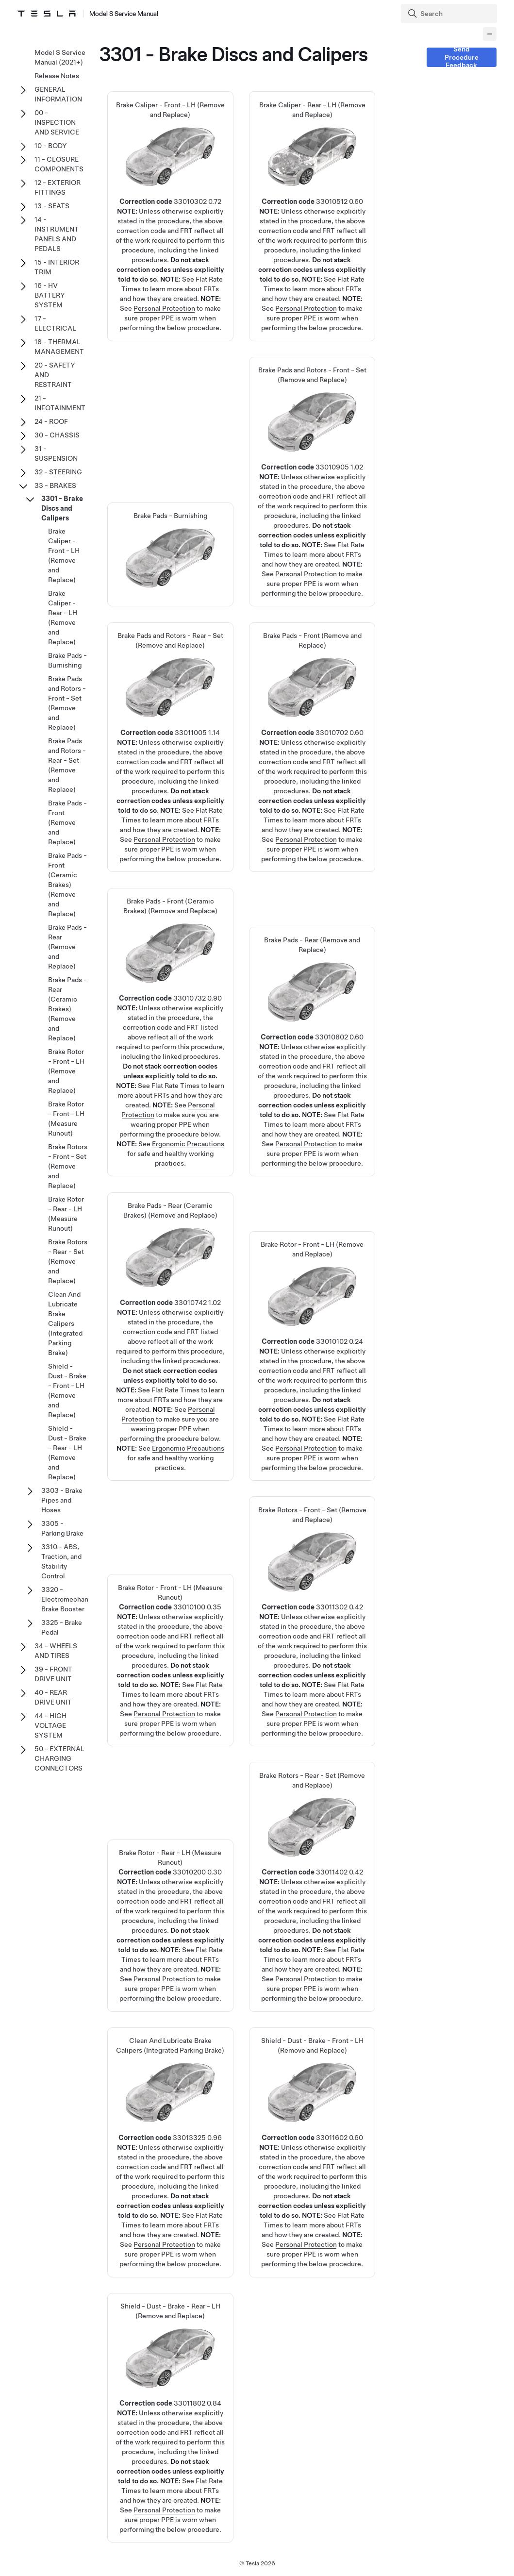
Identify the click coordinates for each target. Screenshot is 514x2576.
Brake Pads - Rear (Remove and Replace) (312, 1027)
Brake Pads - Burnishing (67, 660)
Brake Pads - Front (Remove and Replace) (312, 723)
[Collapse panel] (490, 34)
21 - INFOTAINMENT (59, 403)
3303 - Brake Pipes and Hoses (62, 1500)
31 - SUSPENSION (56, 453)
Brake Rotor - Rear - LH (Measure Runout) (170, 1901)
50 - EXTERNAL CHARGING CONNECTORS (59, 1758)
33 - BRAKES (55, 485)
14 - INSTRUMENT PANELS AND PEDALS (56, 234)
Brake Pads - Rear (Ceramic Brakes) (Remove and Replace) (67, 1009)
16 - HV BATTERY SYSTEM (49, 295)
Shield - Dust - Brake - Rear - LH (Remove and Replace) (170, 2393)
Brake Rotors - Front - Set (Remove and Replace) (312, 1597)
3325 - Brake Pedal (61, 1627)
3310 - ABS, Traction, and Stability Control (61, 1561)
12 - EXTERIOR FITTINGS (57, 187)
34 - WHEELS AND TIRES (55, 1650)
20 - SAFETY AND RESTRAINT (54, 374)
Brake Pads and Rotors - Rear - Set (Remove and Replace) (170, 723)
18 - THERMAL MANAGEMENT (59, 346)
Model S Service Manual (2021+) (59, 57)
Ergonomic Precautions (188, 1144)
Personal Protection (164, 308)
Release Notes (56, 76)
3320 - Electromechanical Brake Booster (70, 1599)
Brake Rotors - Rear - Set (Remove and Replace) (312, 1863)
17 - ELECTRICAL (55, 323)
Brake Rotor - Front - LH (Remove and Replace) (312, 1331)
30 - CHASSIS (57, 435)
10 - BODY (50, 146)
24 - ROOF (51, 421)
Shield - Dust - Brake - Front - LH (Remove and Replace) (312, 2128)
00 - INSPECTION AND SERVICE (56, 122)
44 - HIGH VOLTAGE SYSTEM (50, 1725)
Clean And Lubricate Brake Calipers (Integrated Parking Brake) (170, 2128)
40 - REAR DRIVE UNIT (53, 1697)
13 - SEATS (51, 206)
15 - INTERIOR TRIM (56, 267)
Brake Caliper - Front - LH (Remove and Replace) (170, 192)
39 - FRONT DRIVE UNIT (53, 1674)
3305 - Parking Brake (62, 1528)
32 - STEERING (58, 472)
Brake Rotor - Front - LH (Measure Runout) (170, 1636)
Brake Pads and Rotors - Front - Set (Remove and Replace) (312, 457)
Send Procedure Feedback (462, 57)
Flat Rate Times (175, 1085)
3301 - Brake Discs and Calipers (62, 508)
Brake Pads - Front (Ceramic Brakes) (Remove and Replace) (67, 885)
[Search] (450, 13)
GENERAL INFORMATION (58, 94)
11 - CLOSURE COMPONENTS (58, 164)
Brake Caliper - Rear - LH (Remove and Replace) (312, 192)
